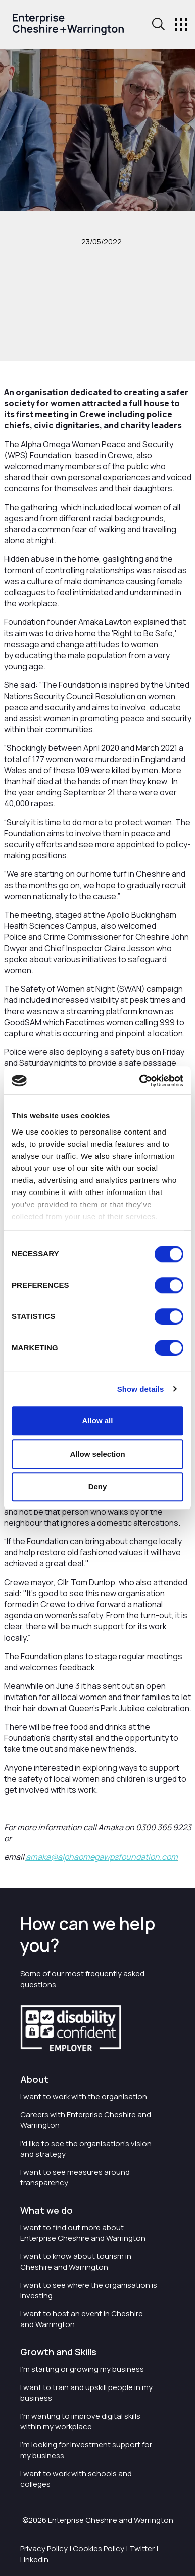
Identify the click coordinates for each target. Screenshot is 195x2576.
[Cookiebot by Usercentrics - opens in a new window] (139, 1080)
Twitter (142, 2548)
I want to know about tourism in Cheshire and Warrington (75, 2261)
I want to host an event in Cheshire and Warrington (81, 2319)
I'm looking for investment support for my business (86, 2450)
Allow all (97, 1420)
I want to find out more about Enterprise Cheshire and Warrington (82, 2232)
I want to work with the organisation (83, 2096)
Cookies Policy (98, 2548)
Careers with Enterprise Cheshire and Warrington (85, 2119)
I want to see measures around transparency (75, 2177)
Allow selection (97, 1454)
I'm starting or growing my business (82, 2369)
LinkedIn (34, 2559)
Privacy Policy (44, 2548)
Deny (97, 1486)
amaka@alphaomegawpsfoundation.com (102, 1856)
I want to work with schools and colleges (76, 2478)
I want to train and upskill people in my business (86, 2392)
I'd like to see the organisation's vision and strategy (86, 2148)
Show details (140, 1389)
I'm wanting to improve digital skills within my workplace (80, 2421)
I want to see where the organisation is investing (88, 2290)
